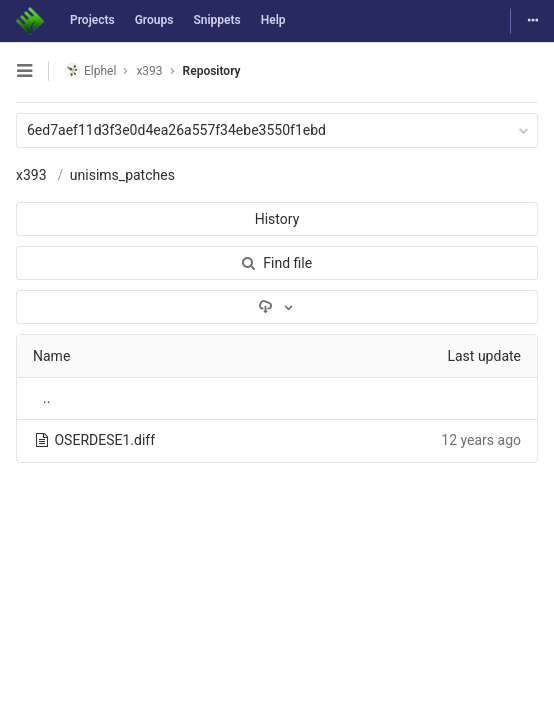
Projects (92, 20)
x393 (31, 175)
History (277, 219)
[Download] (277, 307)
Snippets (216, 20)
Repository (212, 71)
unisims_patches (122, 175)
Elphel (90, 70)
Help (273, 20)
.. (46, 398)
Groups (154, 20)
